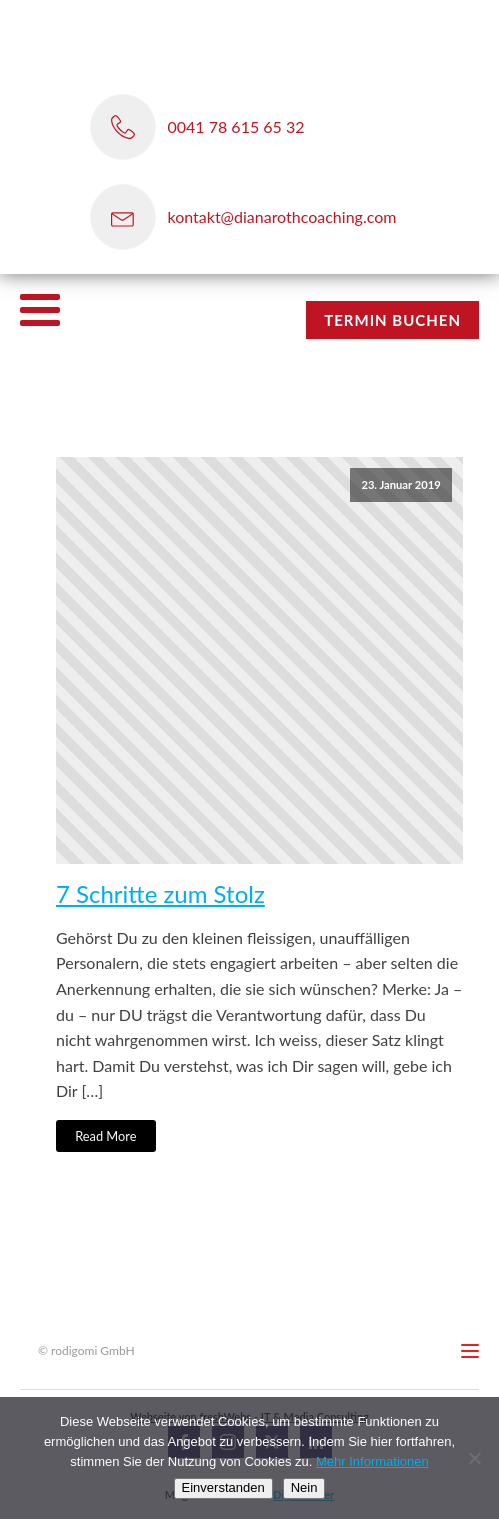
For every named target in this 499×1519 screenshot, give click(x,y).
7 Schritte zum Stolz (160, 894)
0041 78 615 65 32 (236, 126)
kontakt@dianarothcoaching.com (282, 216)
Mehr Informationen (372, 1461)
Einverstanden (223, 1487)
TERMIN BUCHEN (392, 320)
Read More (105, 1136)
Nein (304, 1487)
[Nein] (474, 1458)
